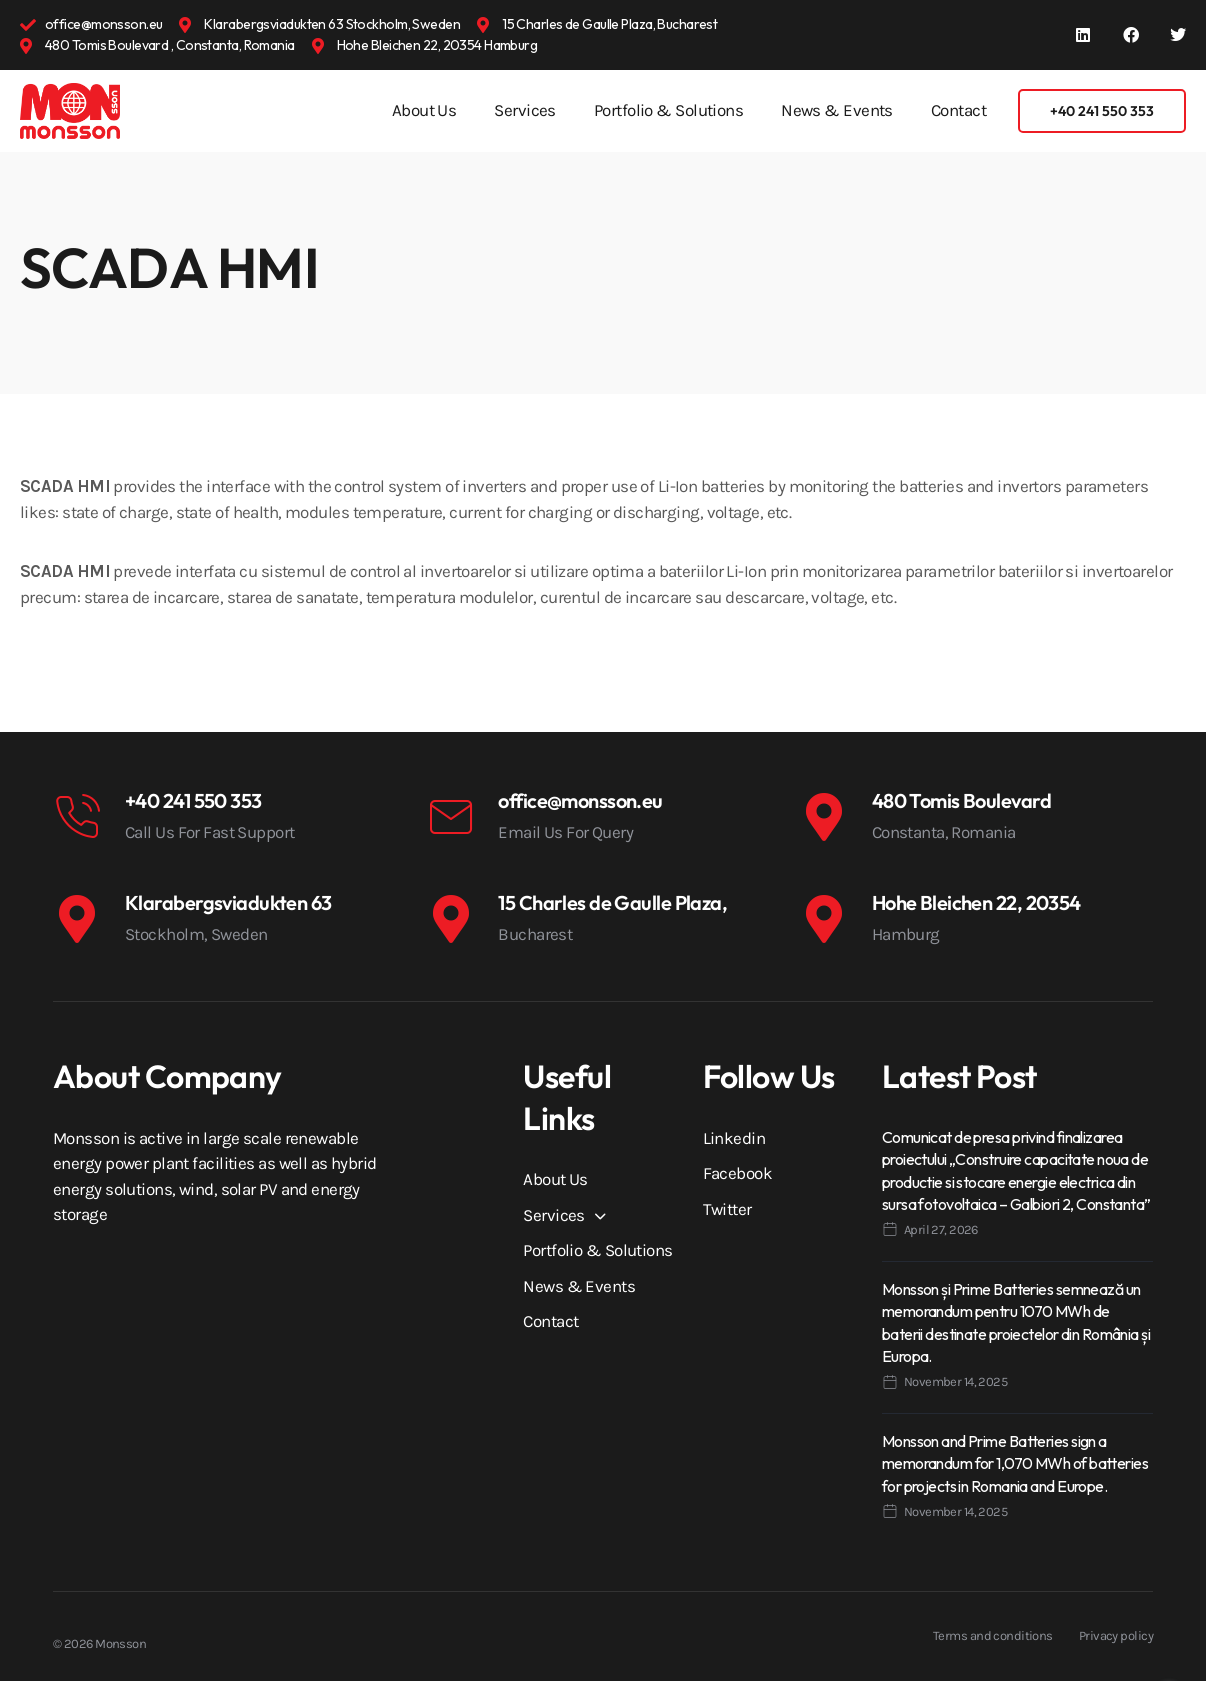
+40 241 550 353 (193, 800)
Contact (958, 110)
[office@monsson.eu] (450, 817)
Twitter (727, 1209)
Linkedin (734, 1138)
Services (525, 110)
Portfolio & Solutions (668, 110)
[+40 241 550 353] (77, 817)
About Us (424, 110)
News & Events (837, 110)
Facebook (738, 1173)
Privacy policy (1116, 1635)
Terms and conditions (993, 1635)
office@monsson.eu (580, 800)
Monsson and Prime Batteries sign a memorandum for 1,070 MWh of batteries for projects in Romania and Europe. (1015, 1463)
